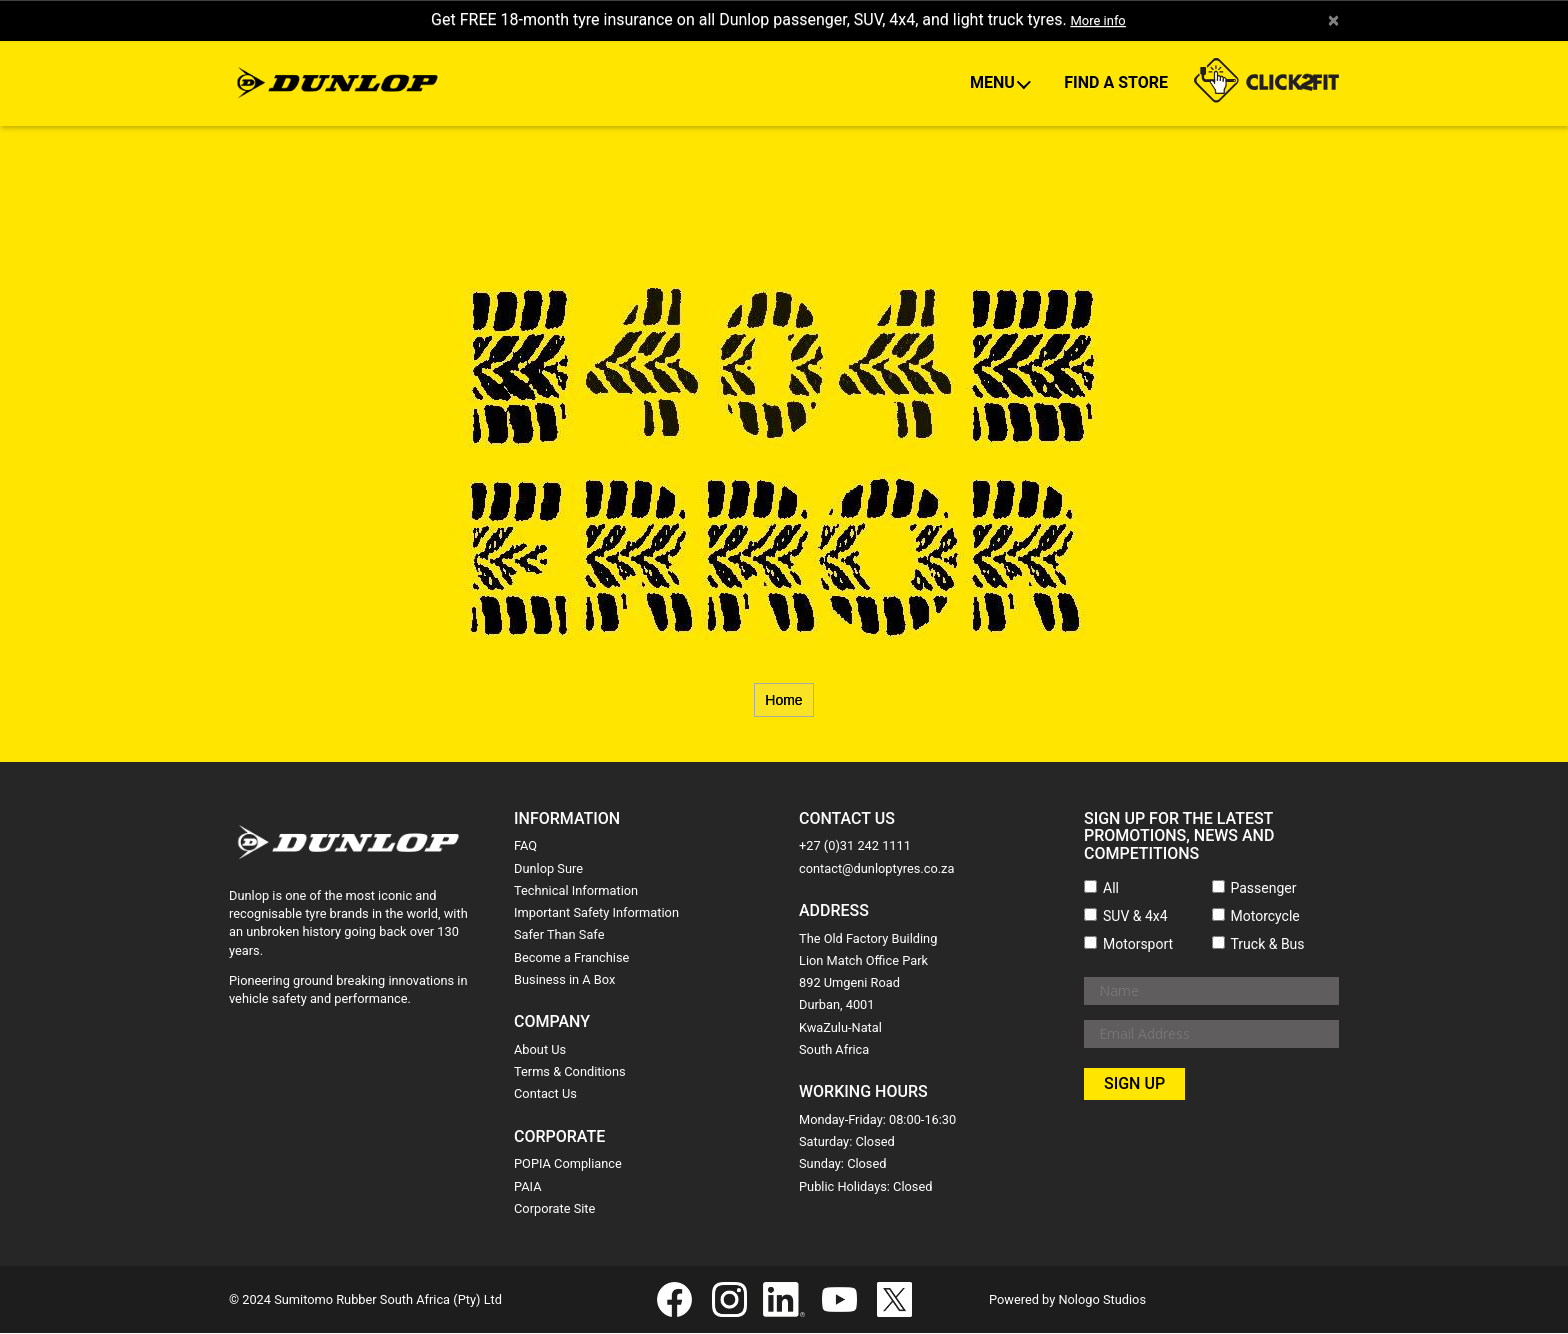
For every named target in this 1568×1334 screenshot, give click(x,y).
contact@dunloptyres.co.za (876, 869)
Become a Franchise (571, 958)
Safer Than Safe (559, 936)
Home (783, 701)
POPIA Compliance (568, 1165)
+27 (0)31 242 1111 (855, 847)
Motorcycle (1265, 917)
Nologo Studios (1102, 1300)
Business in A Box (564, 980)
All (1111, 889)
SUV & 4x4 (1135, 917)
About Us (540, 1050)
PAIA (528, 1187)
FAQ (525, 847)
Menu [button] (994, 83)
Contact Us (545, 1095)
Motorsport (1138, 945)
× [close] (1332, 21)
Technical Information (576, 891)
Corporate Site (554, 1209)
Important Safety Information (596, 913)
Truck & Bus (1268, 945)
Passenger (1264, 889)
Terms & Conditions (570, 1072)
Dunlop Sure (548, 869)
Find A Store (1116, 83)
